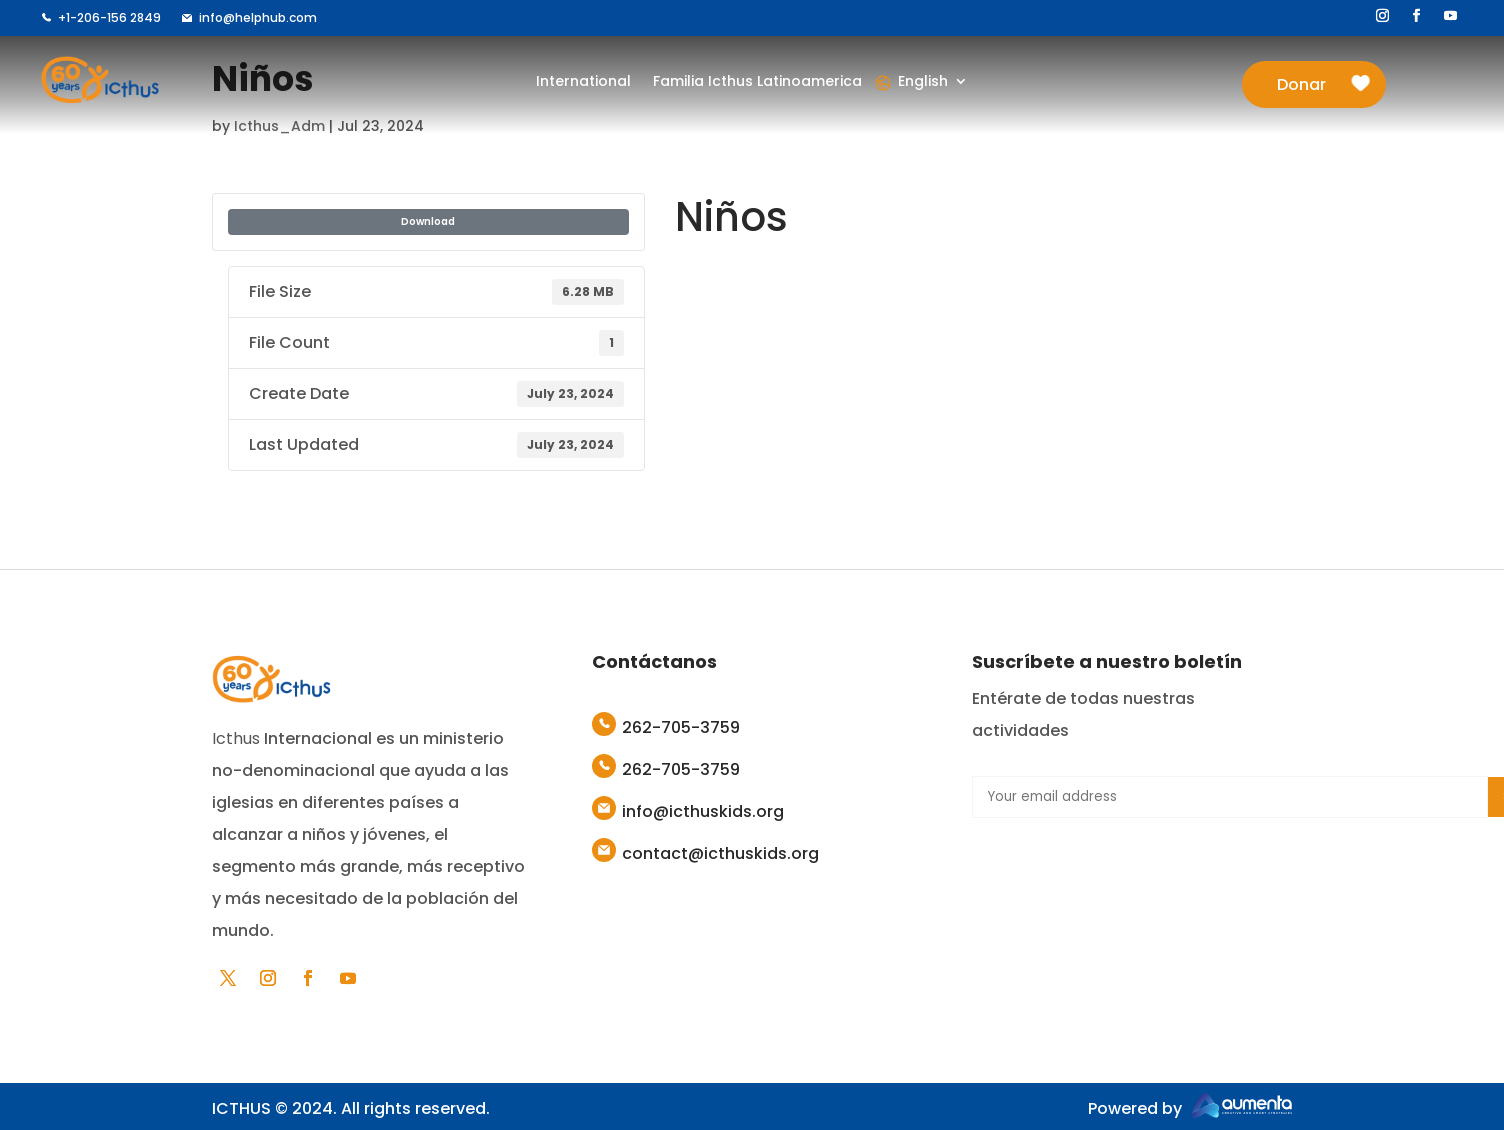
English (922, 82)
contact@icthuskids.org (720, 853)
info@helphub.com (258, 17)
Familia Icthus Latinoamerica (757, 82)
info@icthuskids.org (703, 811)
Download (428, 221)
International (584, 82)
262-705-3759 (681, 727)
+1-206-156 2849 (109, 17)
